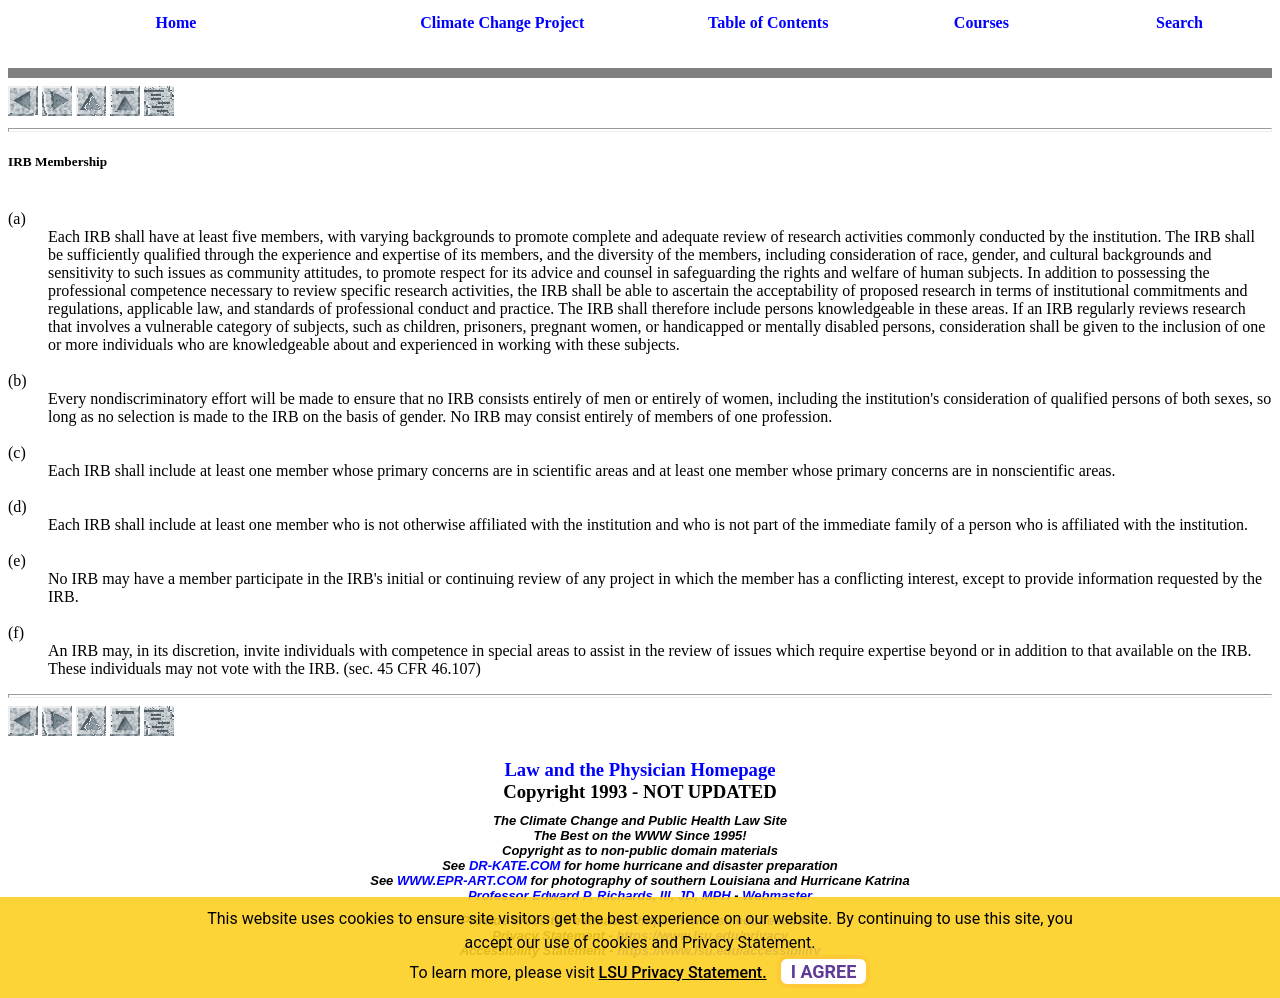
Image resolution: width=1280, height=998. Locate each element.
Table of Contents (768, 22)
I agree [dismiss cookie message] (824, 971)
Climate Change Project (502, 22)
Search (1179, 22)
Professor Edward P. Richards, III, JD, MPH (599, 895)
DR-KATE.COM (514, 865)
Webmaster (777, 895)
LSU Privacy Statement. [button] (683, 972)
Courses (981, 22)
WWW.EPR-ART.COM (462, 880)
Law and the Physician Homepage (639, 769)
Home (175, 22)
